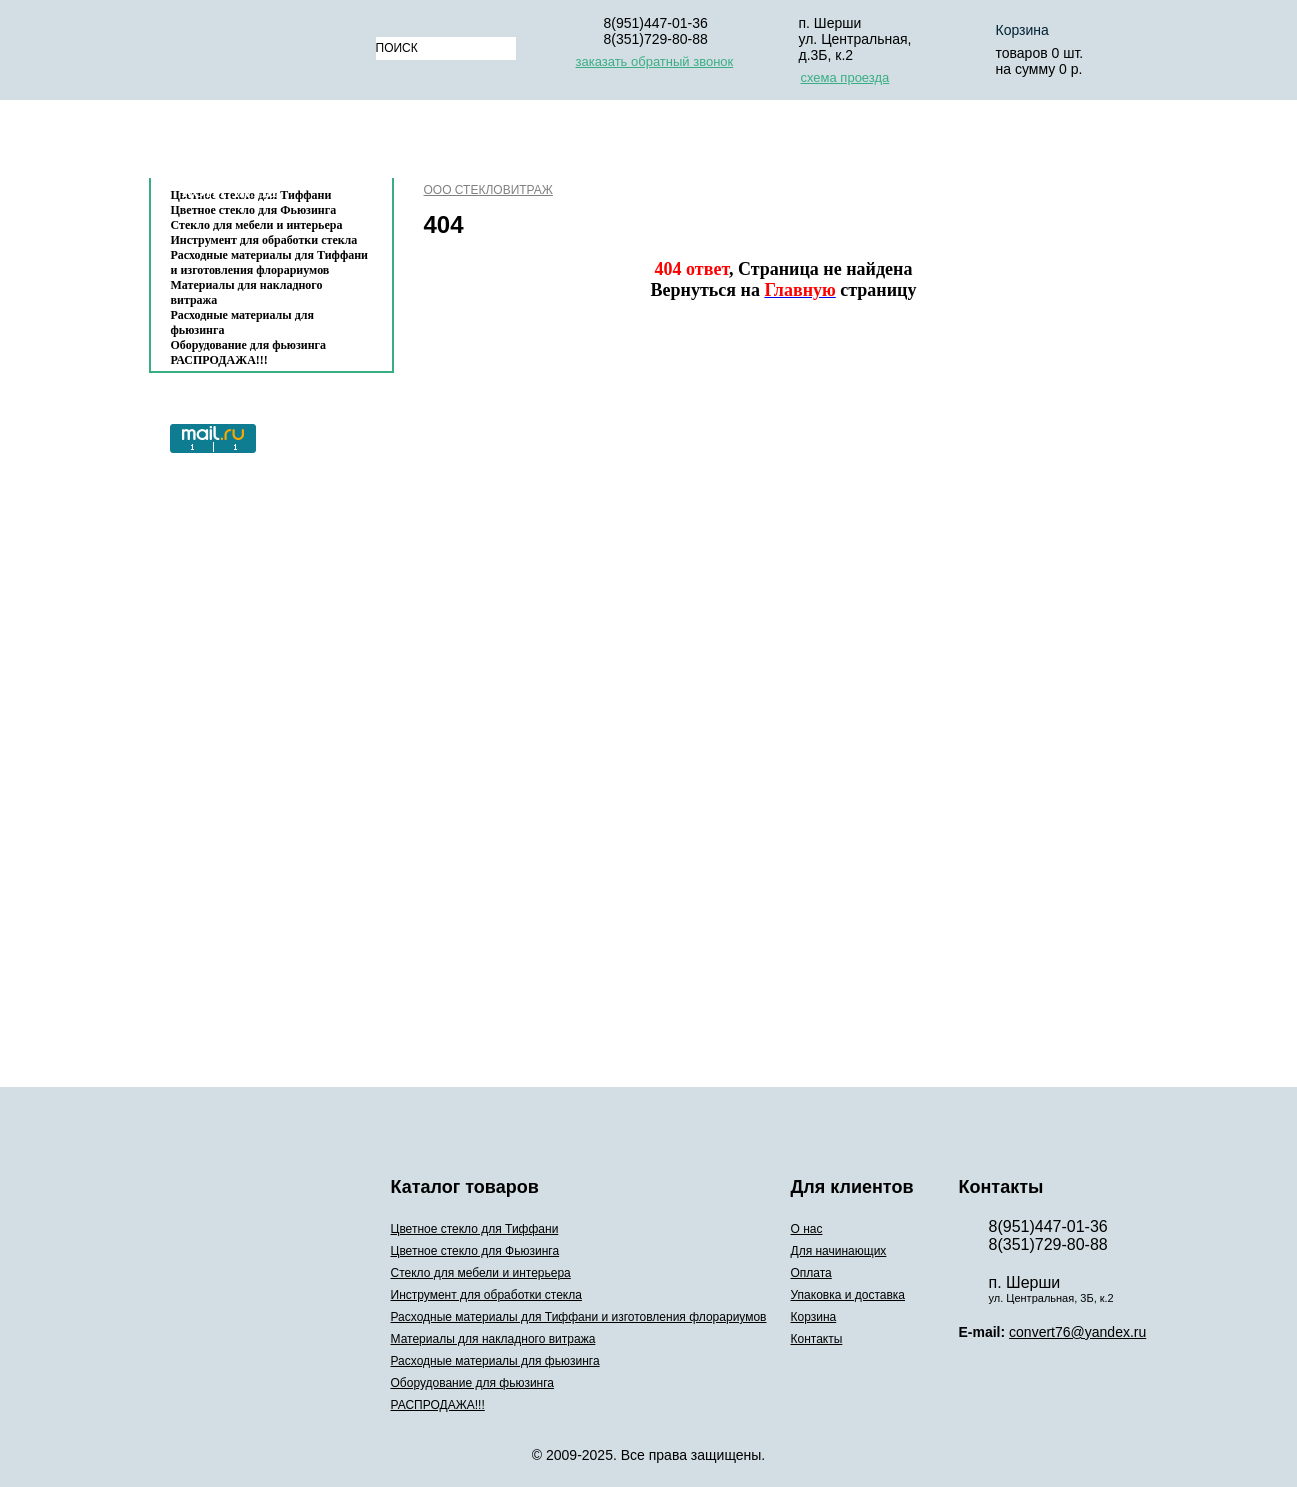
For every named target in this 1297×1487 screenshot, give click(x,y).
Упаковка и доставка (836, 143)
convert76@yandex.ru (1077, 1332)
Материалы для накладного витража (247, 292)
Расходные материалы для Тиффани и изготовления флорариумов (270, 262)
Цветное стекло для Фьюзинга (475, 1251)
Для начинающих (549, 143)
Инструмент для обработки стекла (264, 240)
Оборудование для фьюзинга (249, 345)
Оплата (683, 143)
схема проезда (845, 77)
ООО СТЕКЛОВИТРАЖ (488, 190)
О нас (423, 143)
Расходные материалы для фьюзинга (242, 322)
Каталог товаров (261, 143)
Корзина (1022, 30)
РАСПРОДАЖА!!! (219, 360)
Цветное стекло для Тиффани (475, 1229)
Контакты (230, 191)
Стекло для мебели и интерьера (257, 225)
